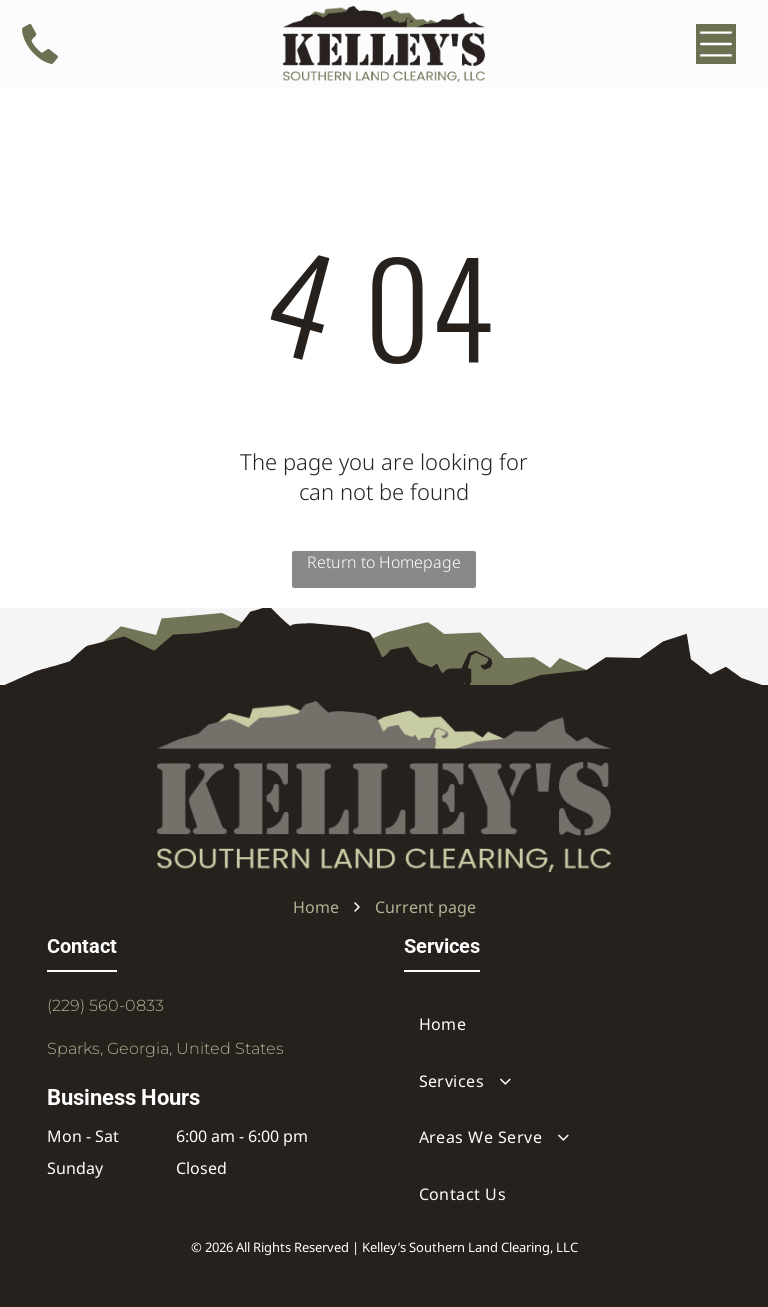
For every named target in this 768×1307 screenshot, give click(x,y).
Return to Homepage (384, 562)
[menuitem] (563, 1024)
